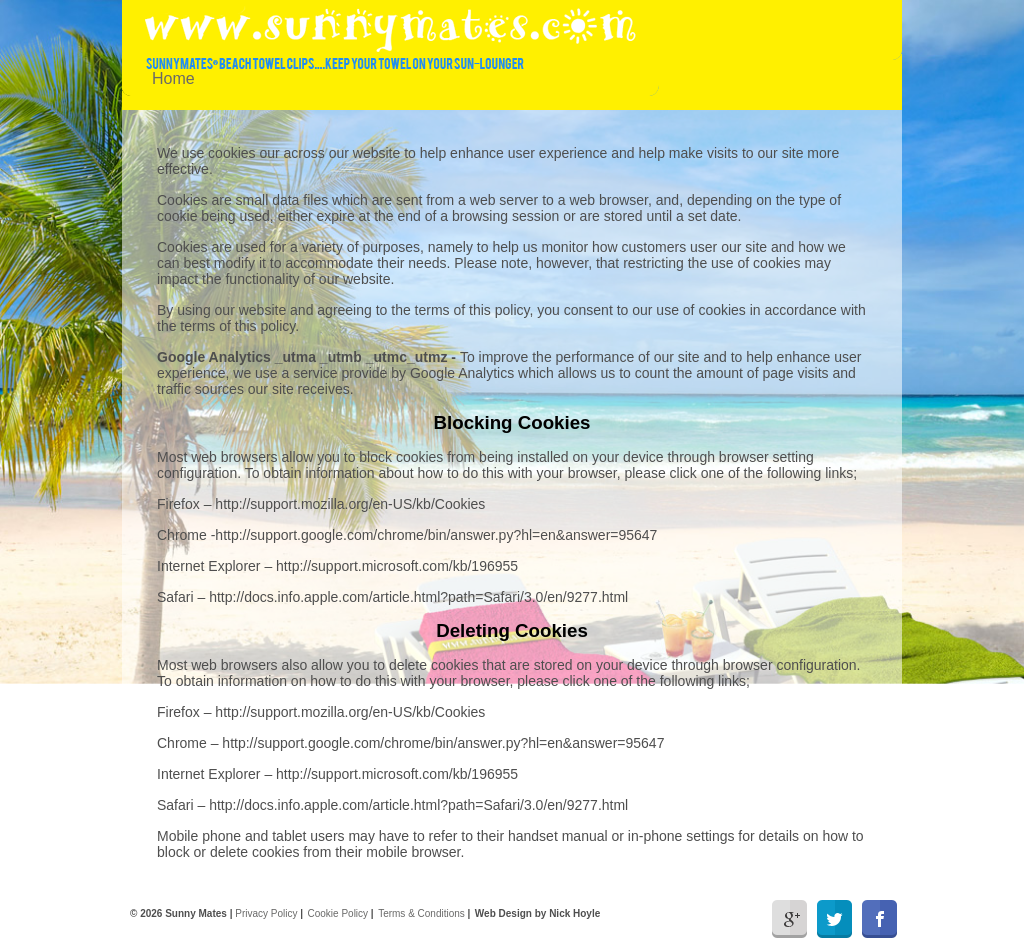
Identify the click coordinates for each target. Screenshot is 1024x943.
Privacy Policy (266, 913)
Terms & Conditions (421, 913)
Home (173, 78)
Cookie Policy (338, 913)
